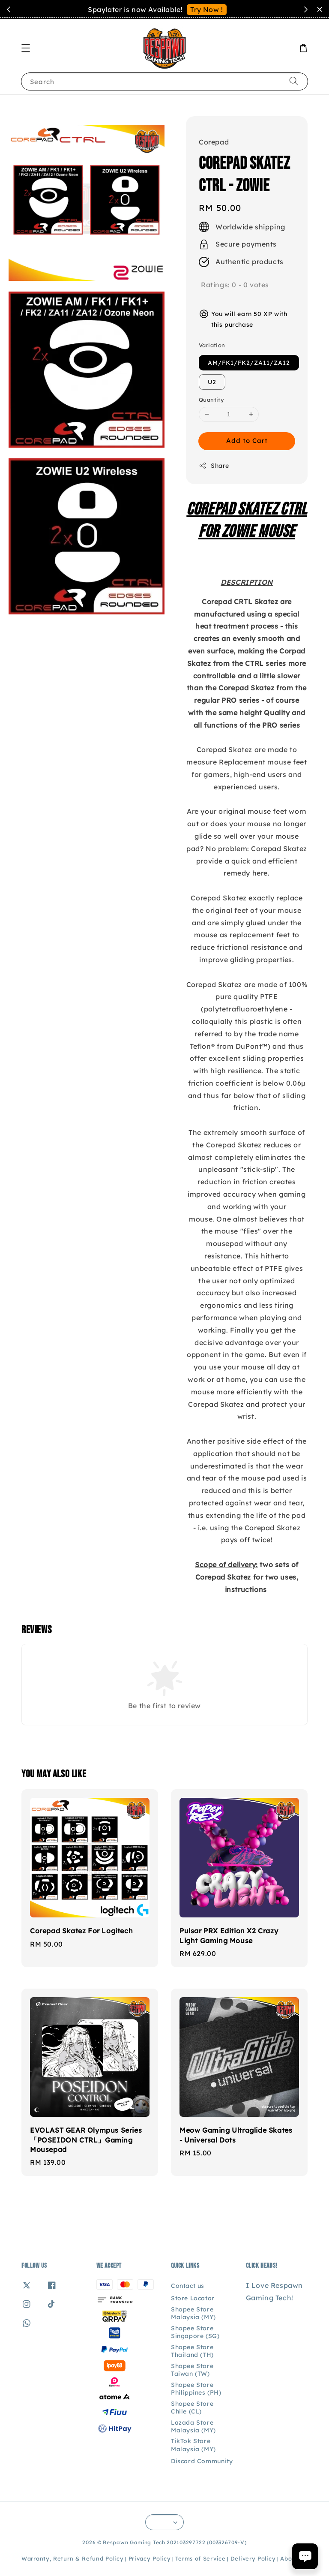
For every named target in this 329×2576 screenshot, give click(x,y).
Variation (212, 345)
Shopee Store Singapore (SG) (195, 2332)
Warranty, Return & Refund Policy (72, 2558)
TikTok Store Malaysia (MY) (193, 2445)
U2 (212, 382)
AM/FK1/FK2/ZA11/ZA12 (249, 363)
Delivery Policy (253, 2558)
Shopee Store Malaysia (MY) (193, 2313)
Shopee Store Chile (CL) (192, 2407)
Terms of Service (200, 2558)
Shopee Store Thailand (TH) (192, 2351)
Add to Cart (247, 440)
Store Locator (193, 2298)
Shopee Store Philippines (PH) (196, 2388)
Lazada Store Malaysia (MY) (193, 2426)
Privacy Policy (150, 2558)
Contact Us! (218, 9)
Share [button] (214, 466)
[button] (25, 48)
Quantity (211, 399)
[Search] (294, 81)
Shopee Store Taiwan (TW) (192, 2369)
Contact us (187, 2286)
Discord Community (202, 2461)
